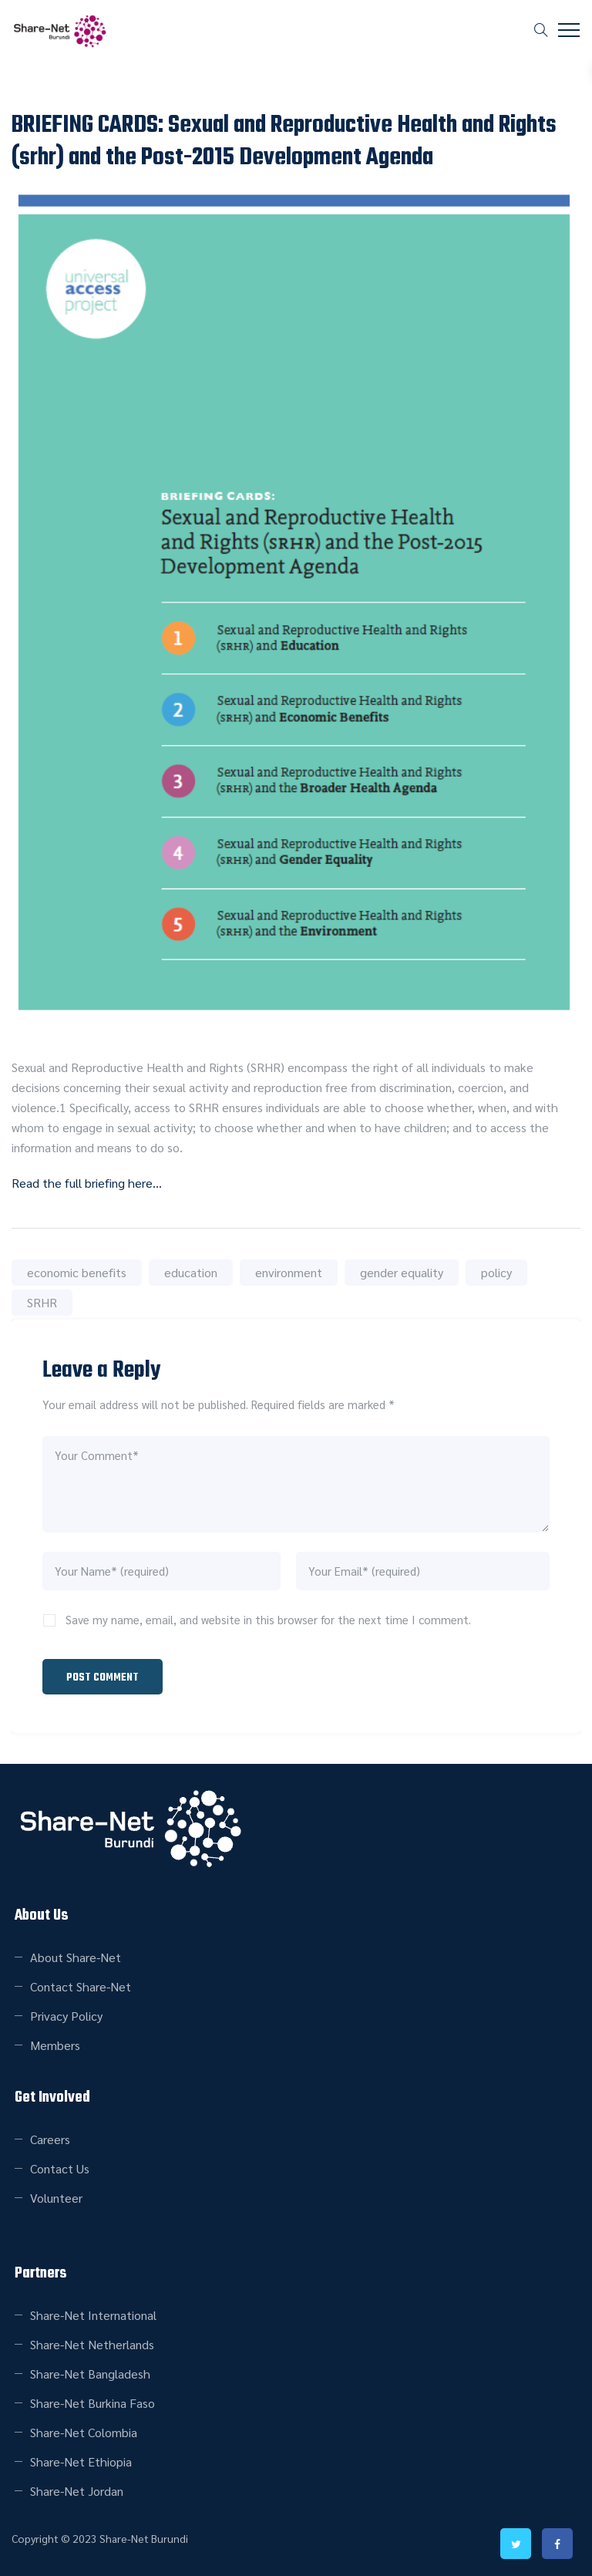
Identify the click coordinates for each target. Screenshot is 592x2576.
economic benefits (76, 1272)
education (190, 1272)
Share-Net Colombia (83, 2432)
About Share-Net (75, 1957)
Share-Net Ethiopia (81, 2461)
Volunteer (56, 2198)
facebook (557, 2544)
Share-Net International (93, 2315)
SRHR (42, 1302)
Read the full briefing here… (87, 1183)
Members (55, 2045)
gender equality (401, 1272)
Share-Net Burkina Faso (92, 2403)
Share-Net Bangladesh (90, 2373)
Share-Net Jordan (76, 2491)
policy (496, 1272)
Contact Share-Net (80, 1986)
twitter (515, 2544)
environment (288, 1272)
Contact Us (59, 2168)
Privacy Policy (66, 2016)
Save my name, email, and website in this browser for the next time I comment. (268, 1619)
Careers (50, 2139)
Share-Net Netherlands (92, 2344)
